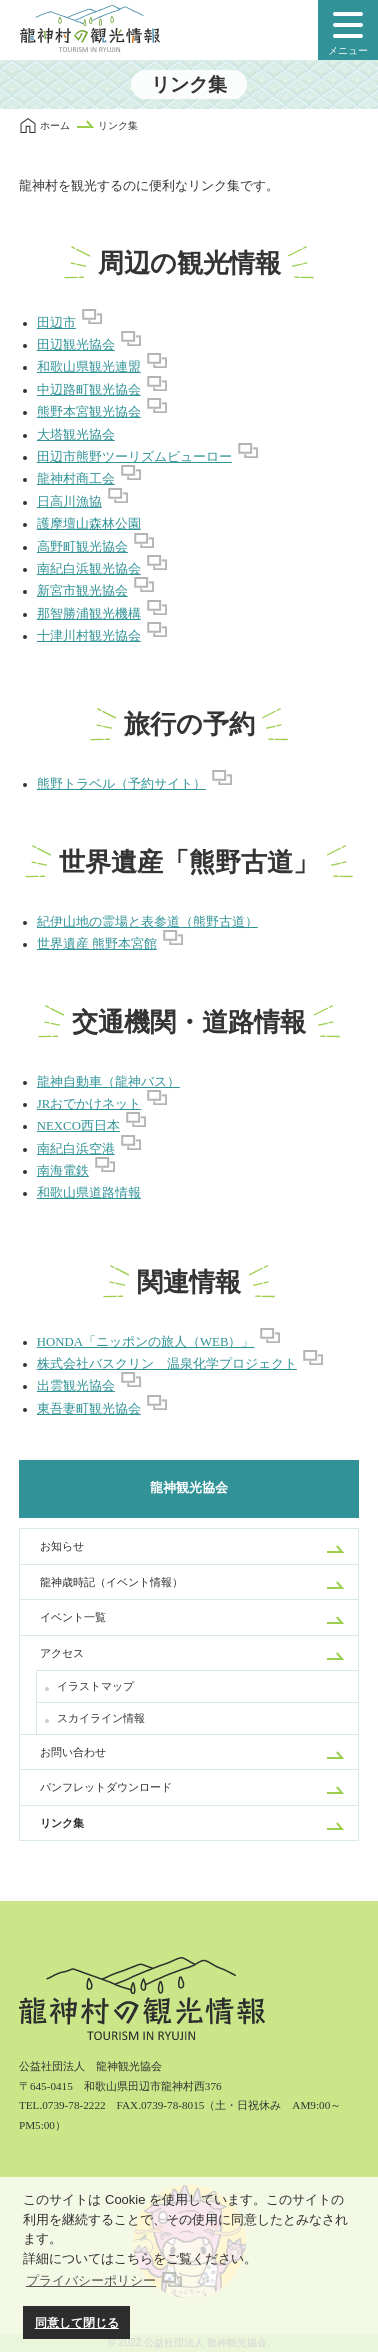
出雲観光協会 (76, 1386)
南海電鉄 (63, 1171)
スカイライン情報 (101, 1718)
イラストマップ (95, 1686)
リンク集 (62, 1823)
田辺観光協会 (76, 345)
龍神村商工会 (76, 479)
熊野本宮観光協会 (89, 412)
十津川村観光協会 (89, 636)
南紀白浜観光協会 (89, 569)
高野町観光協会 (82, 547)
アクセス (62, 1653)
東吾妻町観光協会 (89, 1409)
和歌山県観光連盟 (89, 367)
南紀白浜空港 (76, 1149)
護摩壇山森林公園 (89, 524)
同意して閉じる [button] (77, 2322)
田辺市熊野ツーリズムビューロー (134, 457)
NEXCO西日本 (78, 1126)
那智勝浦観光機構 (89, 614)
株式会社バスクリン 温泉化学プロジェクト (167, 1364)
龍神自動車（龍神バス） (108, 1082)
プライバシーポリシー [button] (91, 2280)
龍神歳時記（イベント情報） (111, 1582)
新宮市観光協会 (82, 591)
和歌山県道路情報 (89, 1193)
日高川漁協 (69, 502)
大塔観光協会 (76, 435)
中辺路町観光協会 (89, 390)
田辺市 (56, 323)
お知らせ (62, 1546)
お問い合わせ (73, 1752)
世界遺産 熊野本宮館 (97, 944)
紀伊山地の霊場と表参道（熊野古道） (147, 922)
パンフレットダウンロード (106, 1787)
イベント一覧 (73, 1617)
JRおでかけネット (89, 1104)
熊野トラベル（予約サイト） (121, 784)
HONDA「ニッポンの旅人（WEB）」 (146, 1342)
